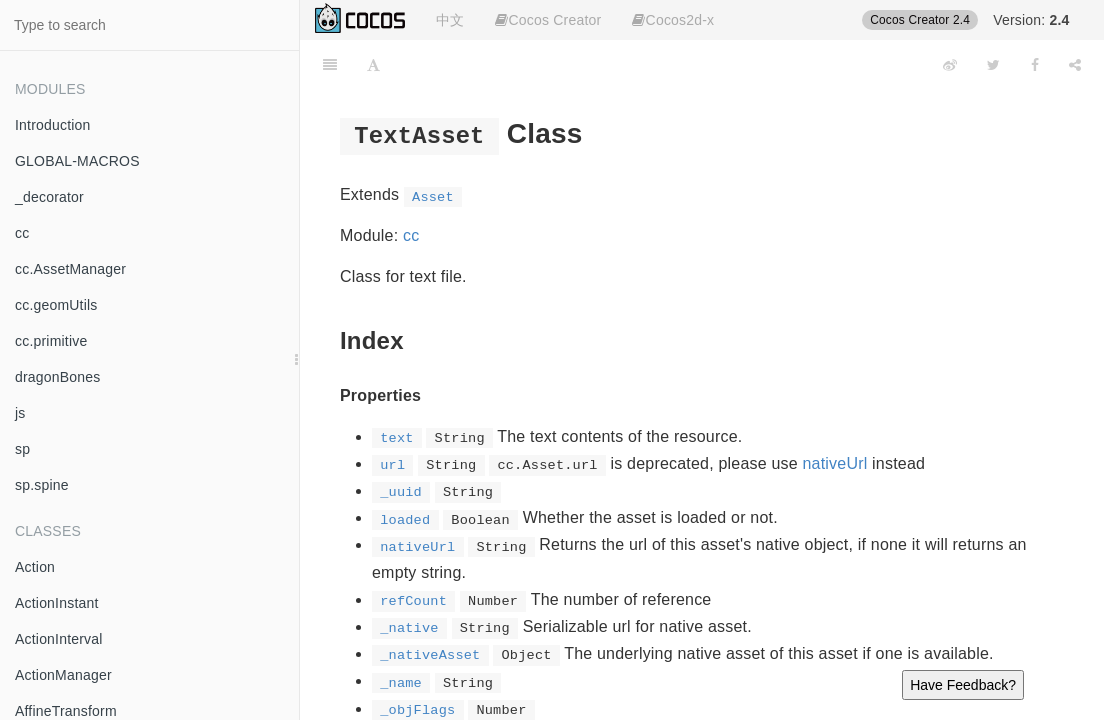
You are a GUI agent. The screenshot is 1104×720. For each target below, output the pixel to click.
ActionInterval (59, 639)
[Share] (1075, 65)
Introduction (53, 125)
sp (22, 449)
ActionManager (63, 675)
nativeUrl (835, 463)
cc (22, 233)
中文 (450, 20)
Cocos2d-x (673, 20)
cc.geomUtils (56, 305)
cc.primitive (51, 341)
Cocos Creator (548, 20)
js (20, 413)
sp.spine (42, 485)
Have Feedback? (963, 685)
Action (35, 567)
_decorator (49, 197)
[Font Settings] (373, 65)
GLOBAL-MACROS (77, 161)
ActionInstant (57, 603)
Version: (1031, 20)
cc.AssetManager (70, 269)
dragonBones (58, 377)
